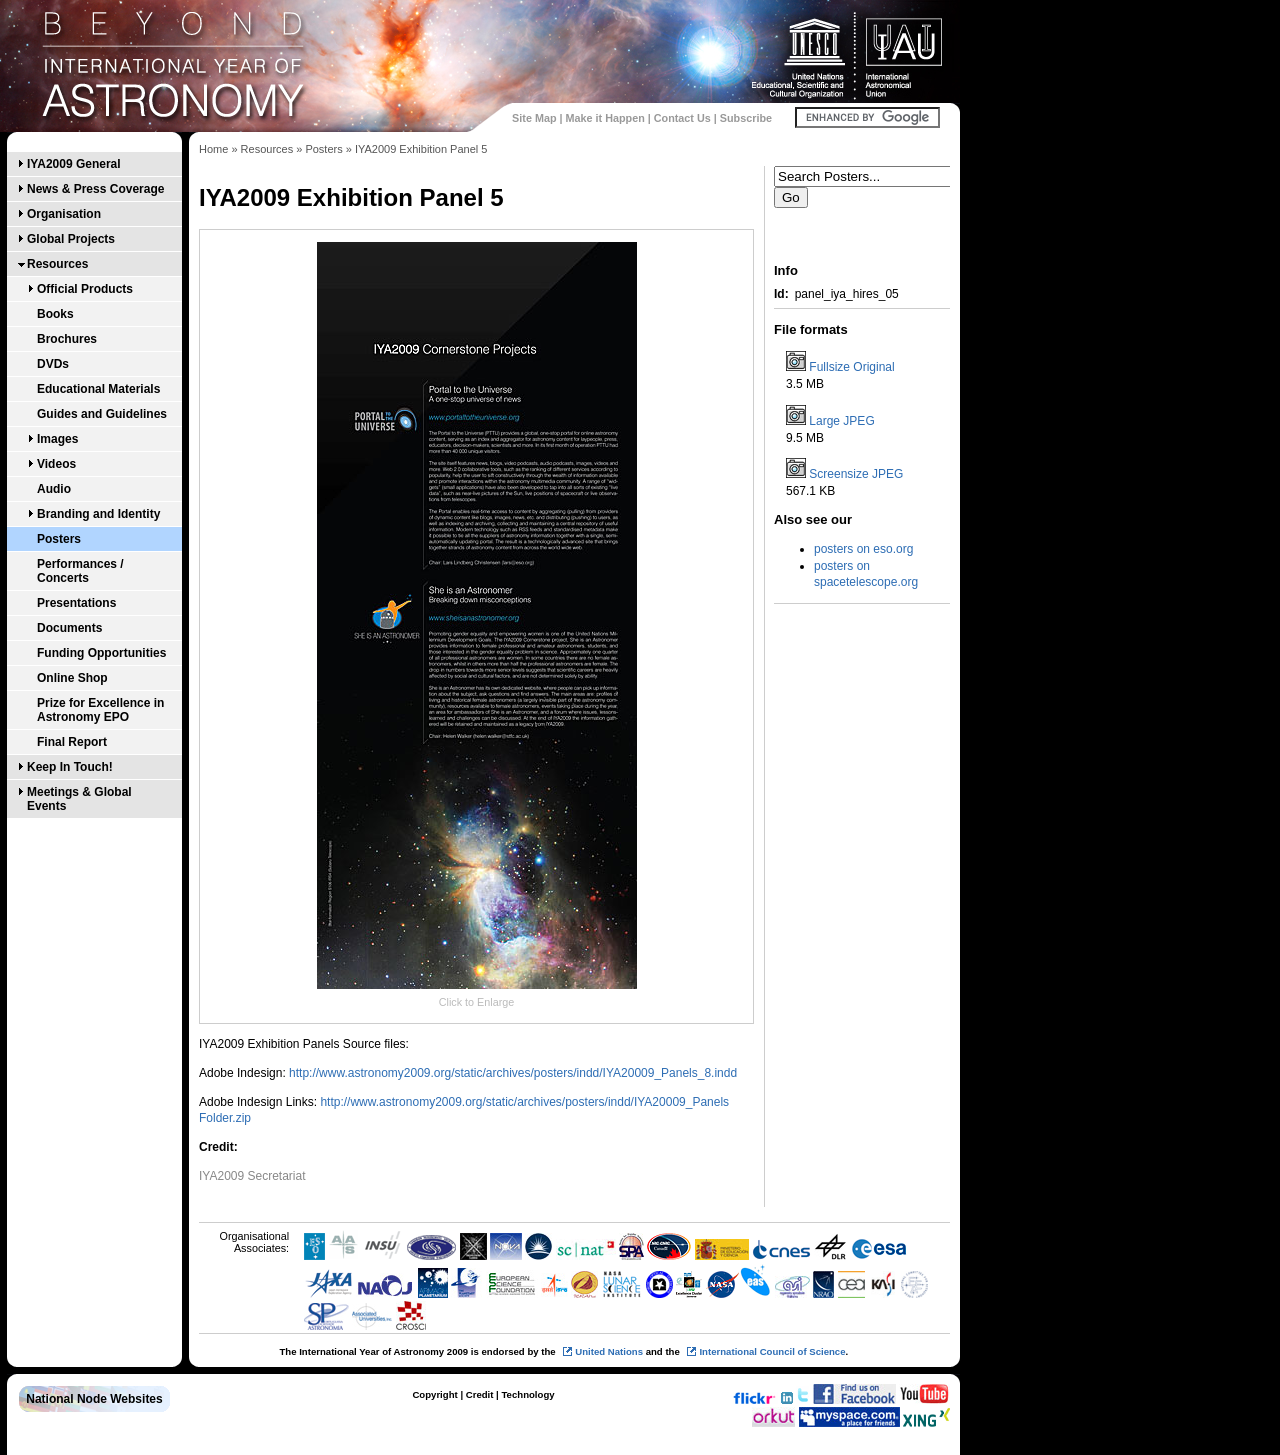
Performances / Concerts (80, 571)
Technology (527, 1394)
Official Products (85, 289)
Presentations (76, 603)
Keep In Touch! (70, 767)
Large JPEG (841, 421)
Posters (59, 539)
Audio (54, 489)
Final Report (72, 742)
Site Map (534, 118)
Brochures (67, 339)
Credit (480, 1394)
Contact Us (682, 118)
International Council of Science (772, 1351)
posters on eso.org (863, 549)
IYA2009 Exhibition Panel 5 (421, 149)
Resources (57, 264)
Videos (56, 464)
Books (55, 314)
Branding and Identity (98, 514)
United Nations (609, 1351)
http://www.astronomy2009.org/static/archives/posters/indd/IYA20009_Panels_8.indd (513, 1073)
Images (57, 439)
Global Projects (71, 239)
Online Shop (72, 678)
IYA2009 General (74, 164)
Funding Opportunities (101, 653)
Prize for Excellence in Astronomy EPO (100, 710)
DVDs (53, 364)
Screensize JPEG (856, 474)
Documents (69, 628)
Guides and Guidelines (102, 414)
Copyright (434, 1394)
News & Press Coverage (95, 189)
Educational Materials (98, 389)
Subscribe (746, 118)
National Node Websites (94, 1399)
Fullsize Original (851, 367)
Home (213, 149)
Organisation (64, 214)
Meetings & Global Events (79, 799)
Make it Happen (605, 118)
